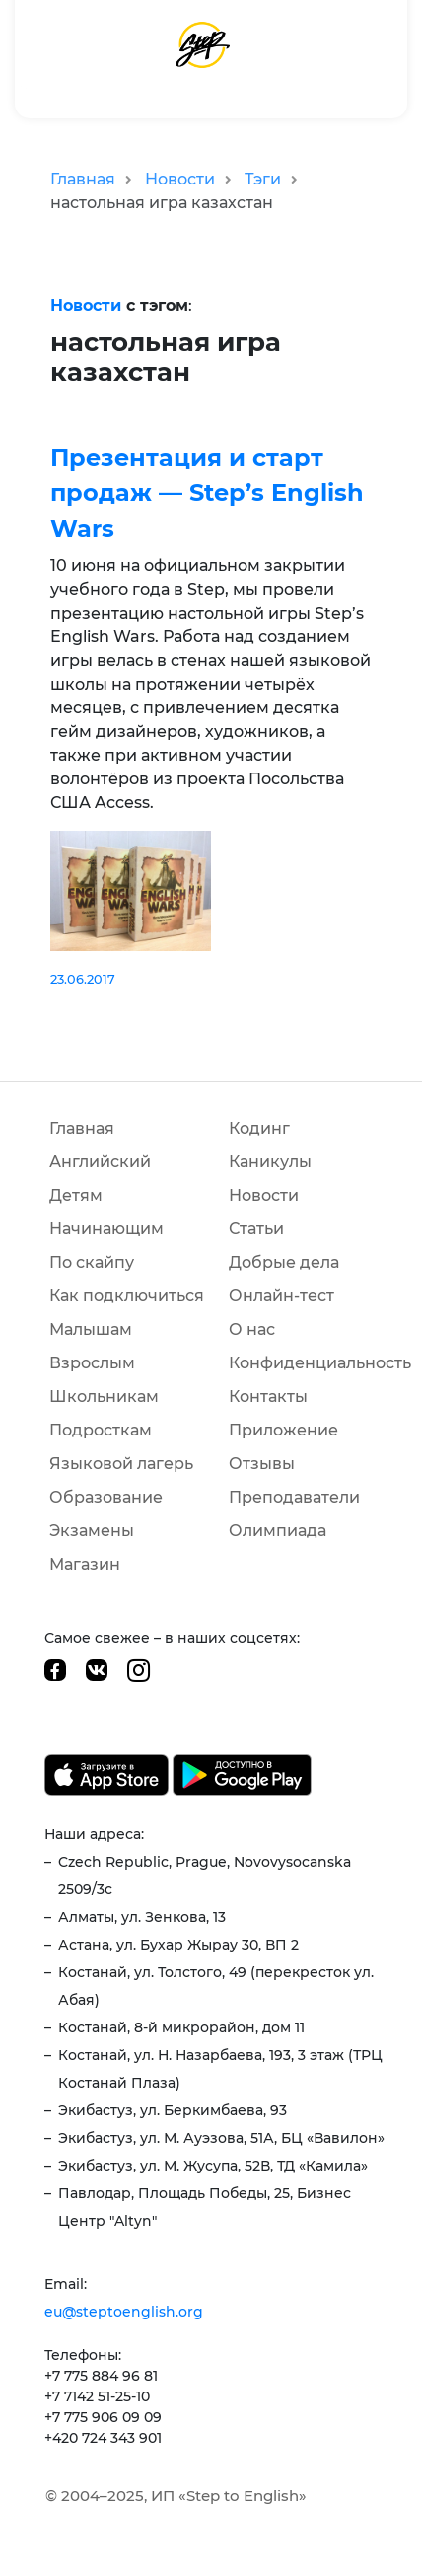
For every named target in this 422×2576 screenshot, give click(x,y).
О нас (252, 1329)
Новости (180, 179)
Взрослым (92, 1363)
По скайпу (91, 1262)
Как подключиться (126, 1296)
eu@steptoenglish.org (123, 2311)
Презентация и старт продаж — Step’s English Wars (207, 493)
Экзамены (91, 1530)
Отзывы (262, 1463)
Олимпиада (277, 1530)
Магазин (84, 1564)
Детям (76, 1195)
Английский (100, 1161)
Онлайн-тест (281, 1296)
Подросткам (100, 1430)
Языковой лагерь (121, 1463)
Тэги (263, 179)
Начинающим (106, 1228)
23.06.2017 (82, 979)
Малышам (90, 1329)
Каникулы (270, 1161)
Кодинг (259, 1128)
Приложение (283, 1430)
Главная (82, 179)
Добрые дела (284, 1262)
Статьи (256, 1228)
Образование (106, 1497)
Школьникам (104, 1396)
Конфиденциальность (320, 1363)
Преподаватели (294, 1497)
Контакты (268, 1396)
